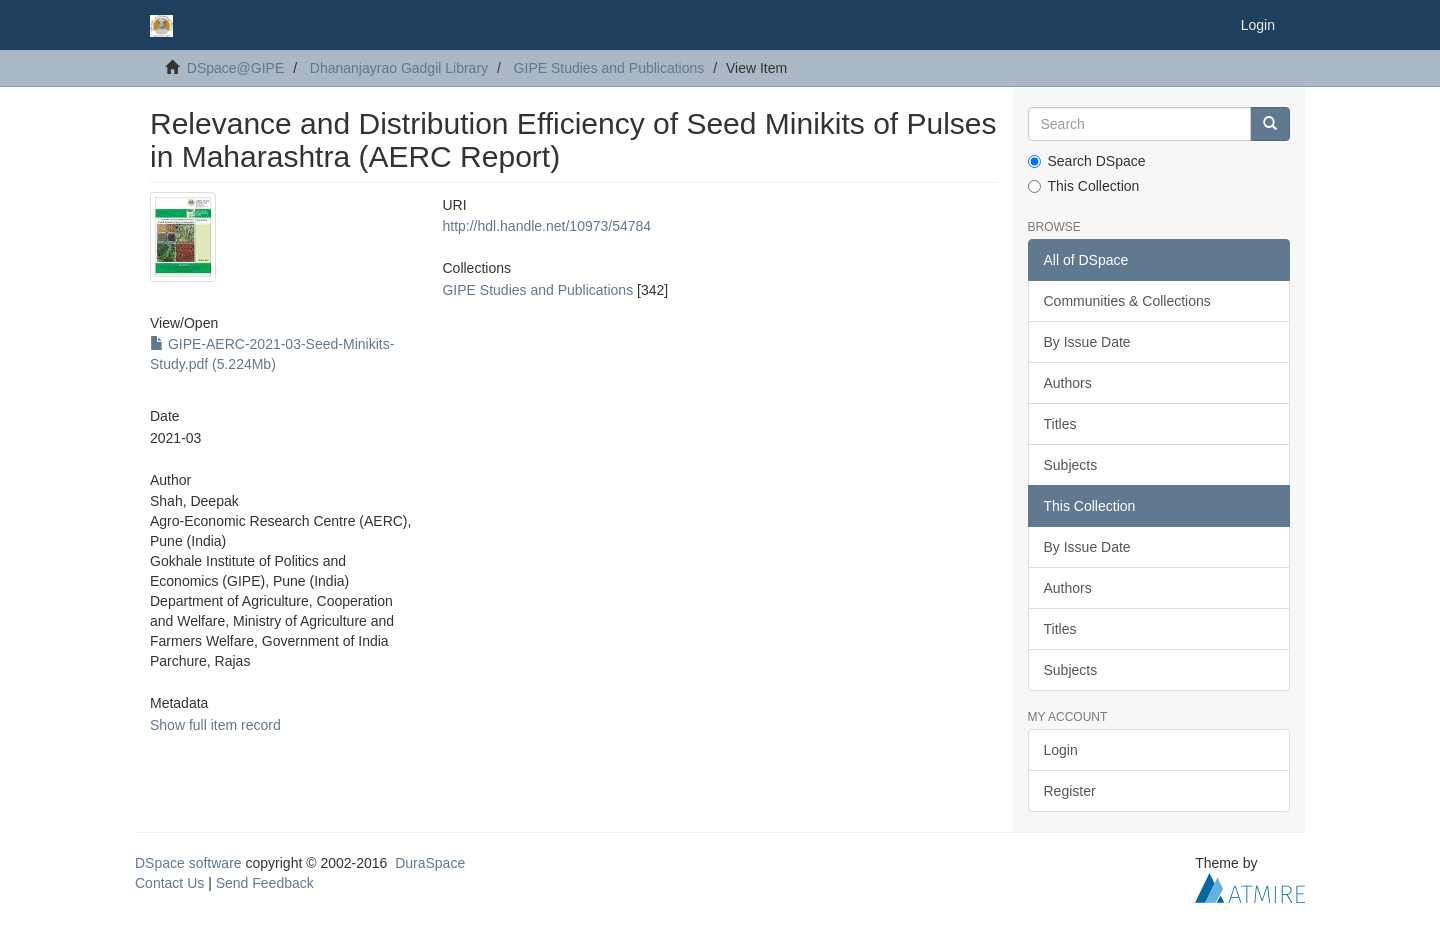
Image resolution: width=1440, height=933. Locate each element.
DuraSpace (430, 863)
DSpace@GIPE (235, 68)
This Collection (1084, 186)
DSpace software (188, 863)
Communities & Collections (1127, 301)
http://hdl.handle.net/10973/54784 (546, 226)
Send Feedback (265, 883)
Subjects (1071, 465)
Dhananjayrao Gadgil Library (399, 68)
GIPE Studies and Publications (609, 68)
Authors (1068, 383)
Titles (1060, 424)
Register (1070, 791)
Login (1061, 750)
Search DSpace (1087, 161)
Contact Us (169, 883)
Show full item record (215, 725)
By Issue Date (1087, 342)
